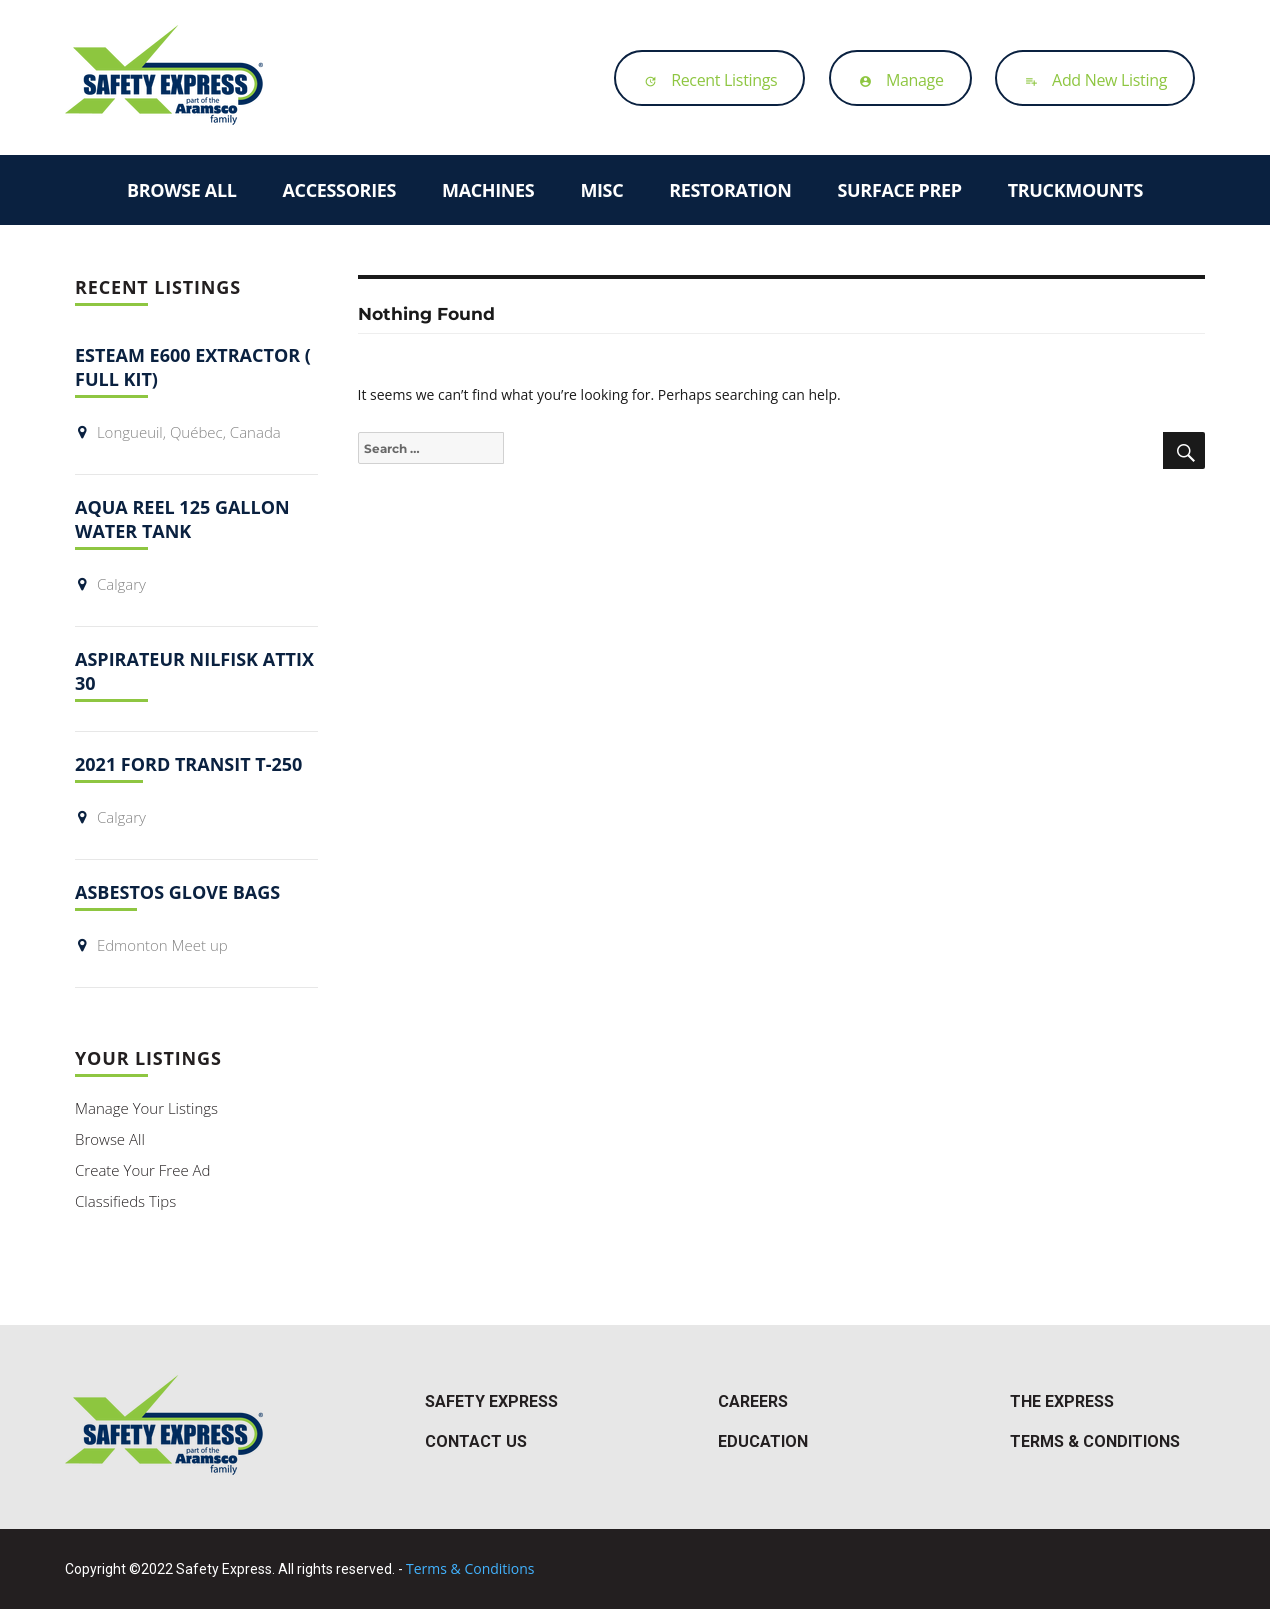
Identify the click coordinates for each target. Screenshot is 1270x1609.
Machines (488, 190)
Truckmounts (1075, 190)
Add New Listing (1091, 80)
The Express (1062, 1401)
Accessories (339, 190)
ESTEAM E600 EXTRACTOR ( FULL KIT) (193, 367)
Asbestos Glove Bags (177, 892)
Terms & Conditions (1095, 1441)
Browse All (182, 190)
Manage (896, 80)
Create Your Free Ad (142, 1170)
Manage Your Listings (146, 1108)
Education (763, 1441)
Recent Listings (705, 80)
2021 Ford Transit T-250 (188, 764)
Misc (601, 190)
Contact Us (476, 1441)
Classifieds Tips (125, 1201)
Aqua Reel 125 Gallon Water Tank (182, 519)
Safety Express (491, 1401)
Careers (753, 1401)
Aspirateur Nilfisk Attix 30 (194, 671)
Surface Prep (900, 190)
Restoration (730, 190)
